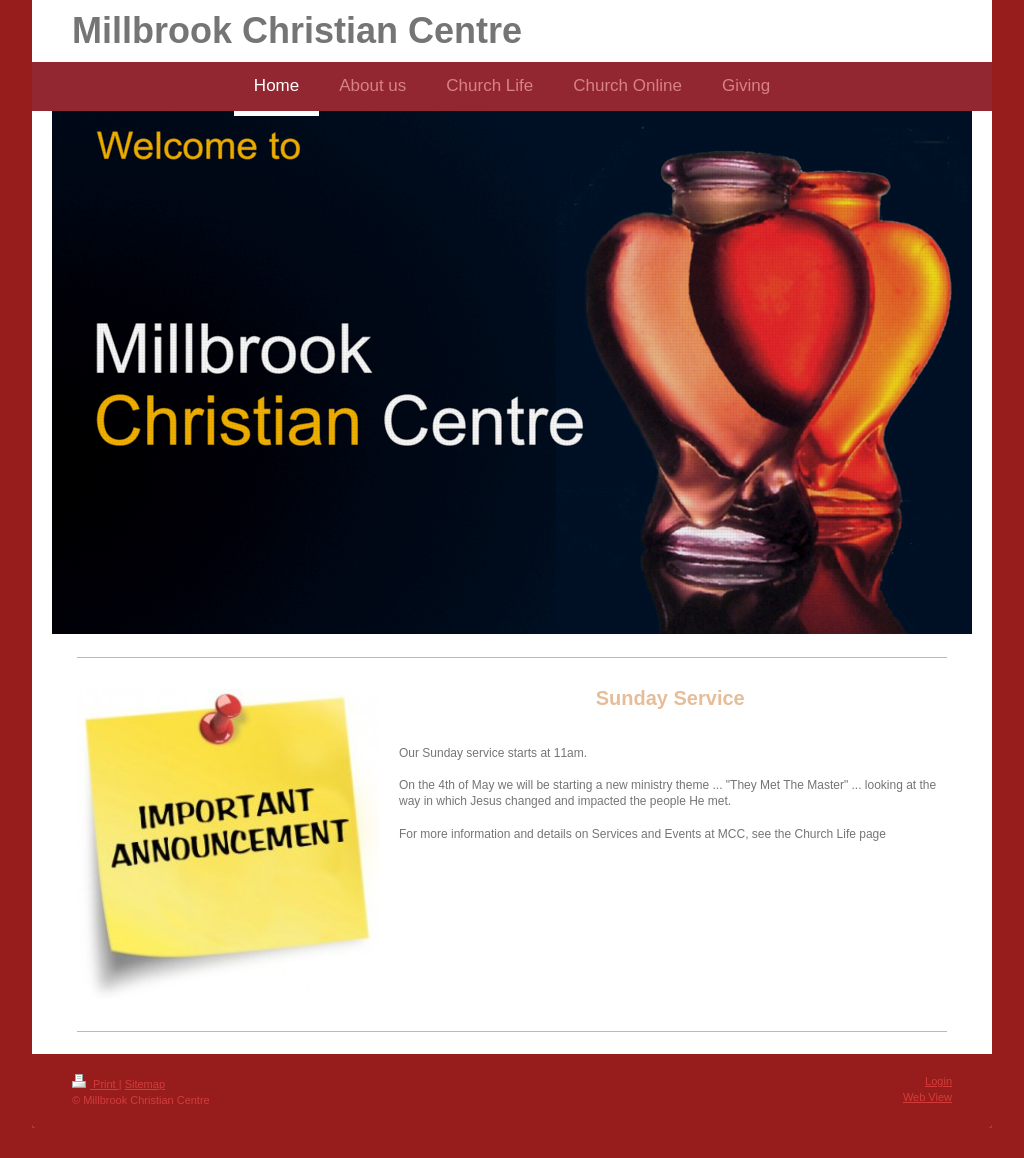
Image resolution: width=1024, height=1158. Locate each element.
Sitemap (145, 1084)
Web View (927, 1097)
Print (95, 1084)
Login (938, 1081)
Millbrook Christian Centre (297, 30)
